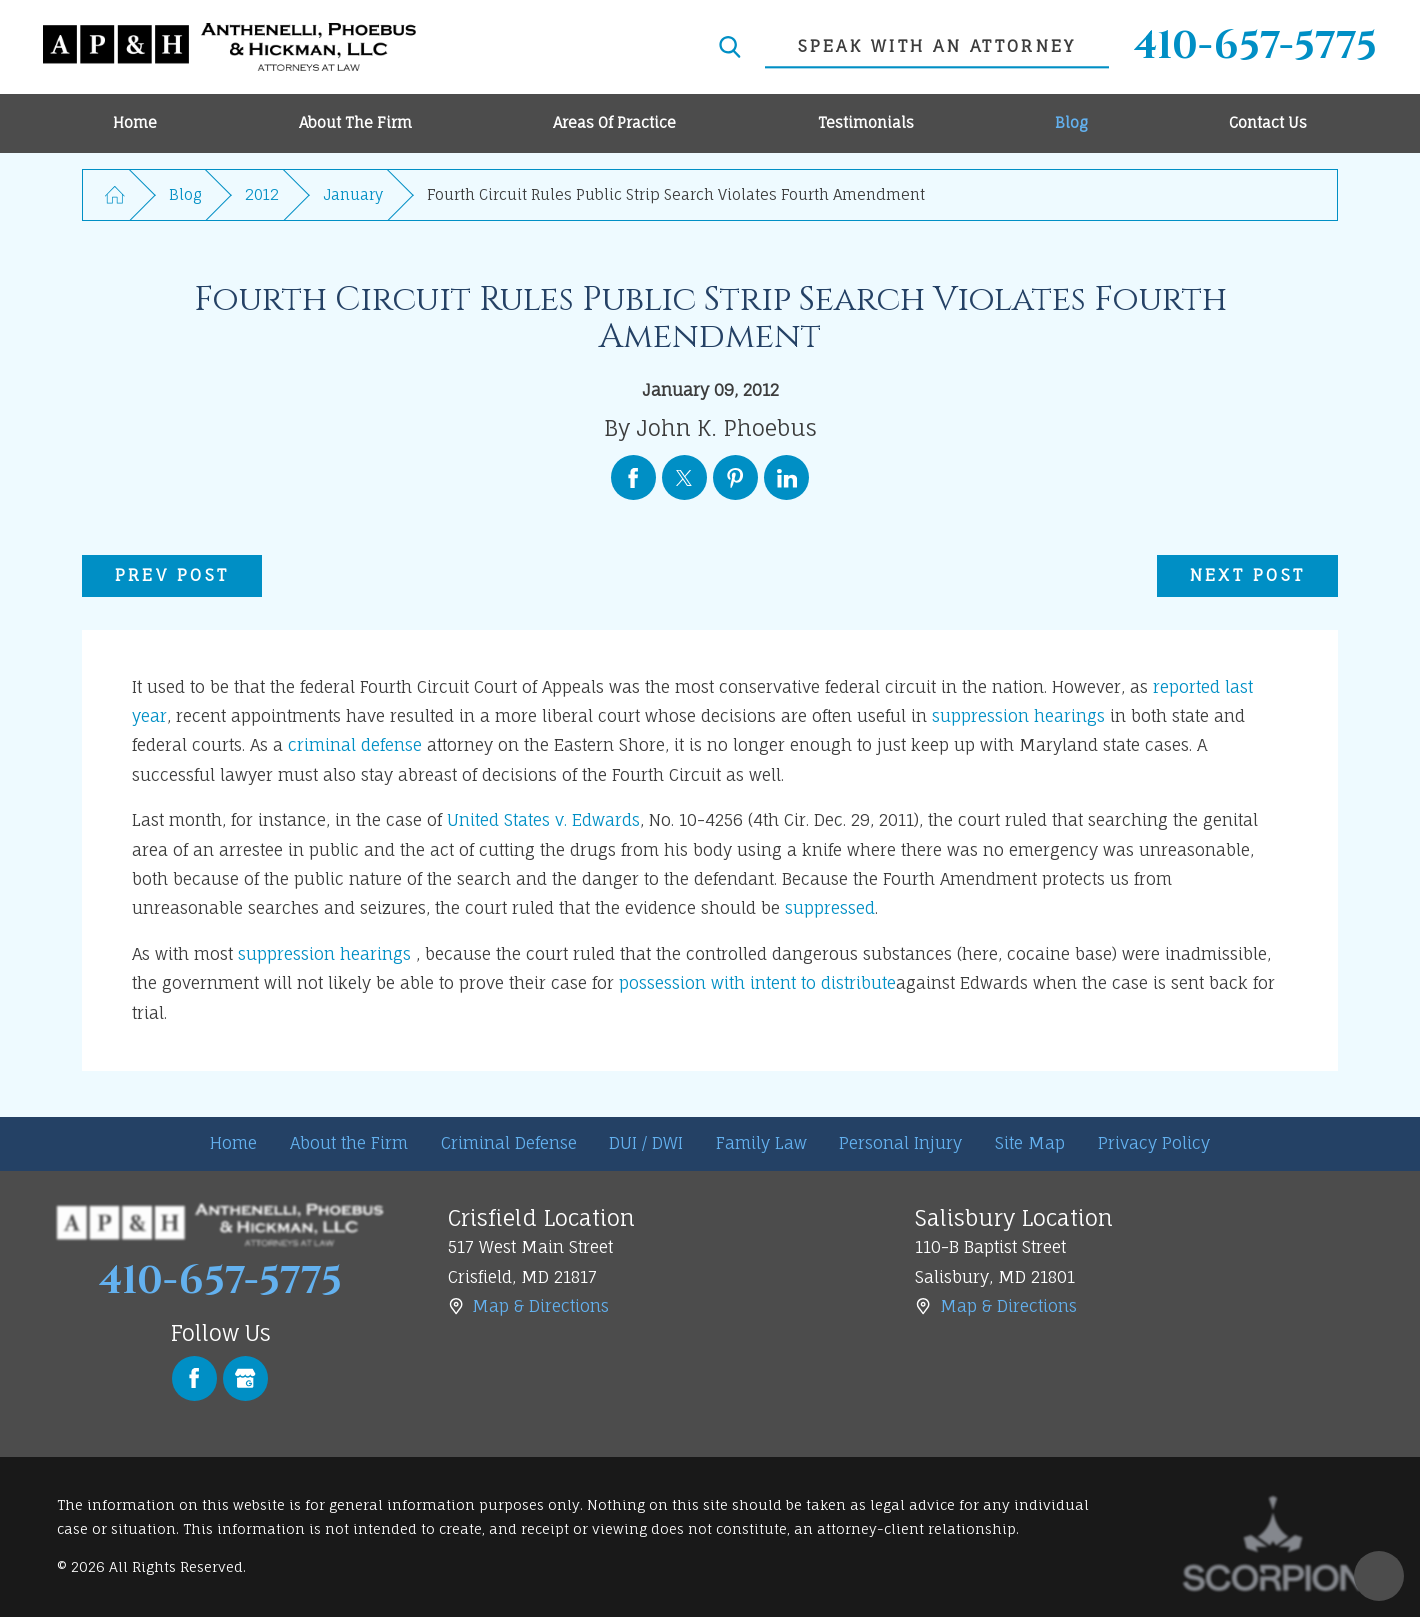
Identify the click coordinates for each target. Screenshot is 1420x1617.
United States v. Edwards (543, 820)
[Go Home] (115, 195)
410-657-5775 (1255, 47)
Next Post (1247, 575)
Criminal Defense (509, 1143)
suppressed (830, 908)
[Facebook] (194, 1378)
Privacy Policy (1154, 1143)
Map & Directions (540, 1306)
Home (233, 1143)
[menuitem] (135, 123)
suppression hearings (1018, 716)
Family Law (761, 1143)
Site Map (1030, 1143)
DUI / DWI (646, 1143)
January (353, 195)
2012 (262, 195)
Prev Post (172, 575)
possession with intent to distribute (757, 983)
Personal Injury (900, 1143)
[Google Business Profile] (245, 1378)
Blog (185, 195)
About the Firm (349, 1143)
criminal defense (355, 745)
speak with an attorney (937, 46)
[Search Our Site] (730, 47)
